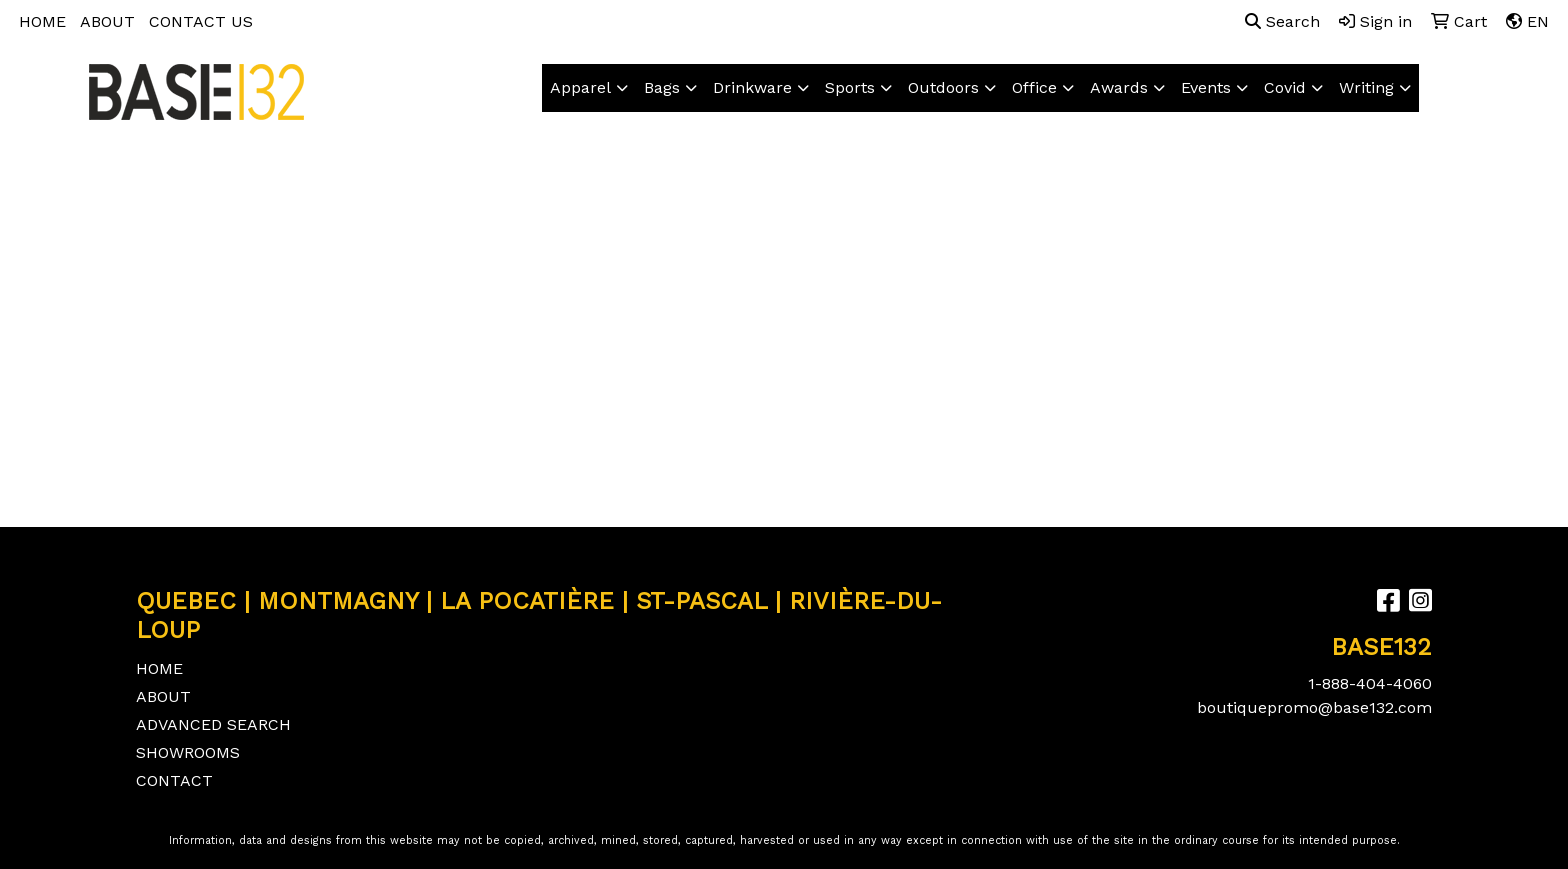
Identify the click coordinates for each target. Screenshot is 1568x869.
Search (1282, 21)
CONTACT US (201, 21)
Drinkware (752, 87)
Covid (1285, 87)
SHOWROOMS (188, 752)
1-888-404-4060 (1370, 683)
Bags (662, 87)
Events (1206, 87)
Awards (1119, 87)
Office (1034, 87)
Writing (1366, 87)
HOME (42, 21)
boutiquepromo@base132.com (1314, 707)
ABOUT (107, 21)
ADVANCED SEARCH (213, 724)
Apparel (580, 87)
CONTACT (174, 780)
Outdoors (943, 87)
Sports (850, 87)
